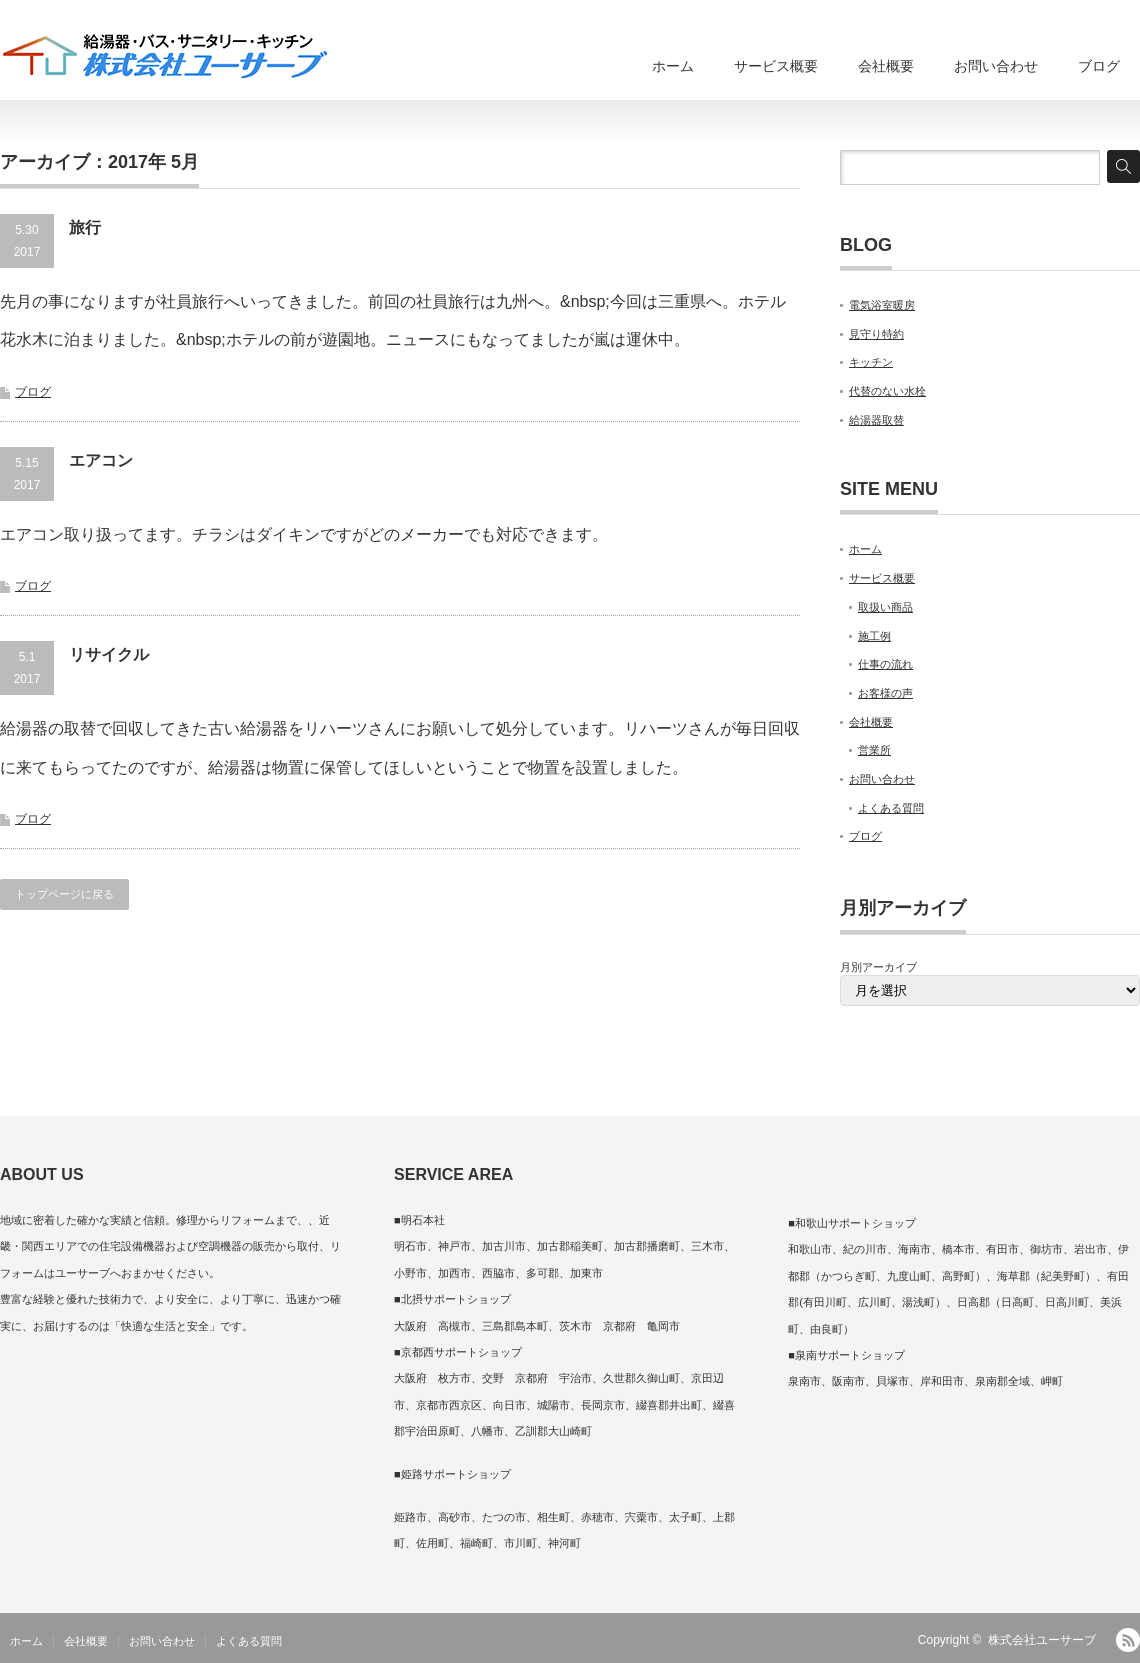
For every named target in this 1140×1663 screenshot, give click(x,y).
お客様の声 (885, 693)
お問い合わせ (996, 66)
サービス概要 (776, 66)
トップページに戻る (64, 894)
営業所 (874, 750)
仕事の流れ (885, 664)
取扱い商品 (885, 607)
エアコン (101, 460)
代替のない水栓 (887, 391)
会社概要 (886, 66)
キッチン (871, 362)
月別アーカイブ (878, 967)
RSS (1128, 1640)
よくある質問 (891, 808)
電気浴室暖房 (882, 305)
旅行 (85, 227)
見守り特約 (876, 334)
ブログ (1099, 66)
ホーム (673, 66)
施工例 (874, 636)
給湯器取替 (876, 420)
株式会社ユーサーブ (1042, 1640)
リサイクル (109, 654)
